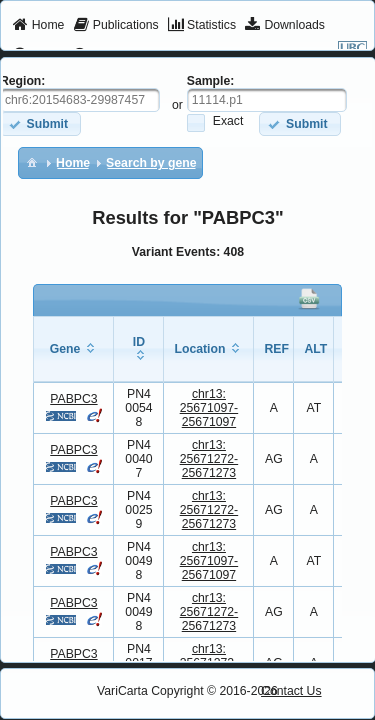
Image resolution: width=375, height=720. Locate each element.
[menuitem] (38, 26)
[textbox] (267, 100)
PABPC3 (73, 399)
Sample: (211, 81)
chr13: (209, 408)
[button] (299, 123)
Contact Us (291, 691)
